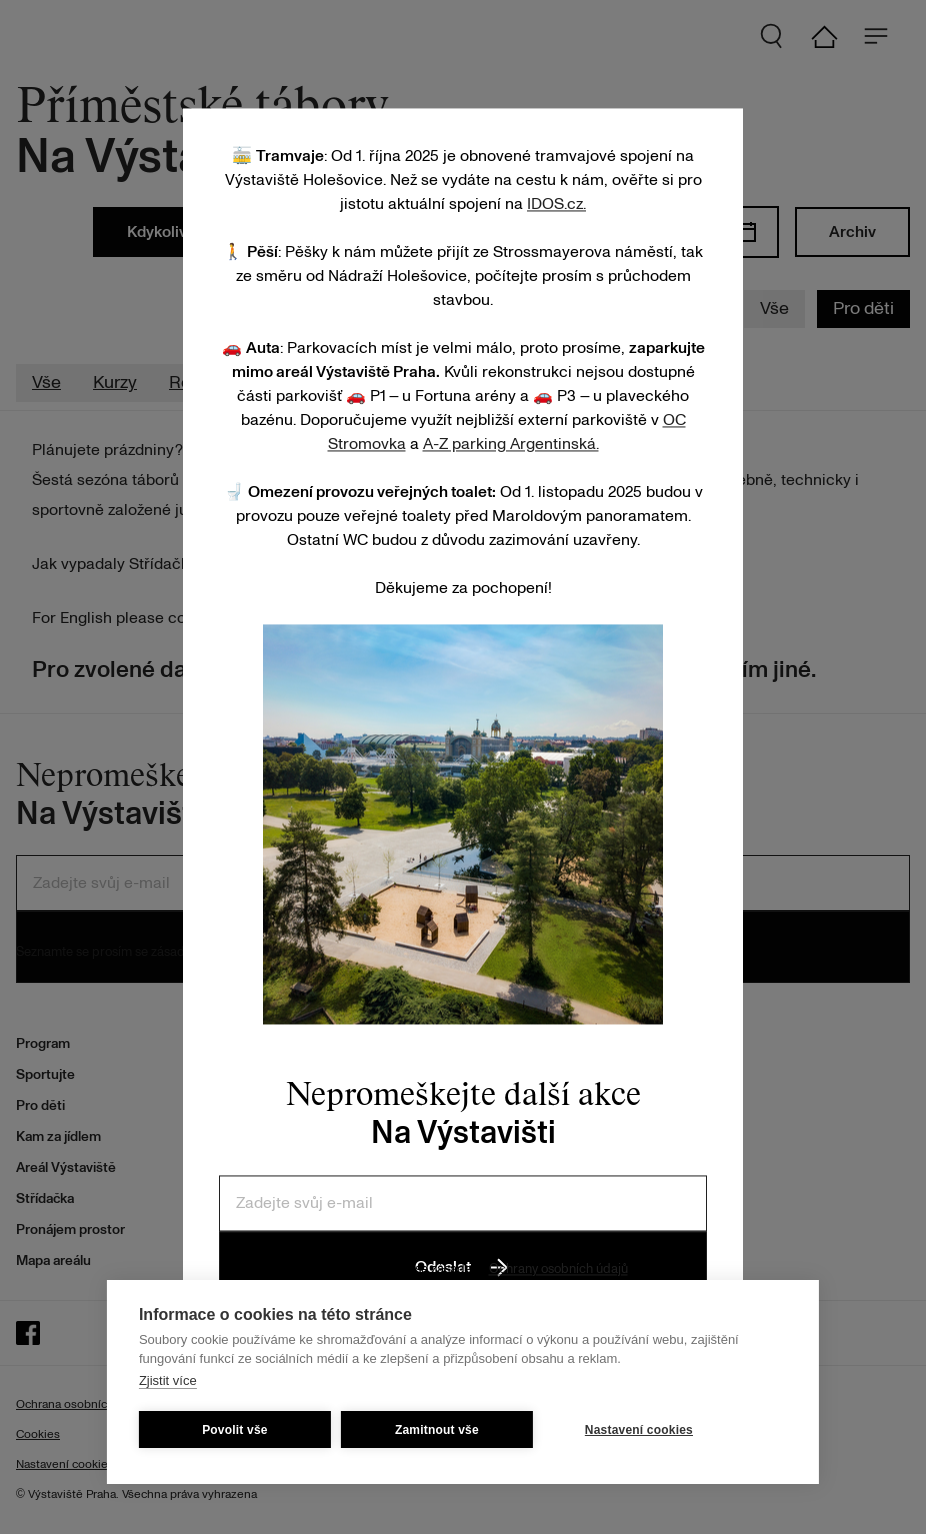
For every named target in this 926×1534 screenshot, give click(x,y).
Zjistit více (168, 1380)
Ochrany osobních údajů (558, 1269)
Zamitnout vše (437, 1430)
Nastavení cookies (639, 1430)
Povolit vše (235, 1430)
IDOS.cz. (556, 204)
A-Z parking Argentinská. (511, 444)
